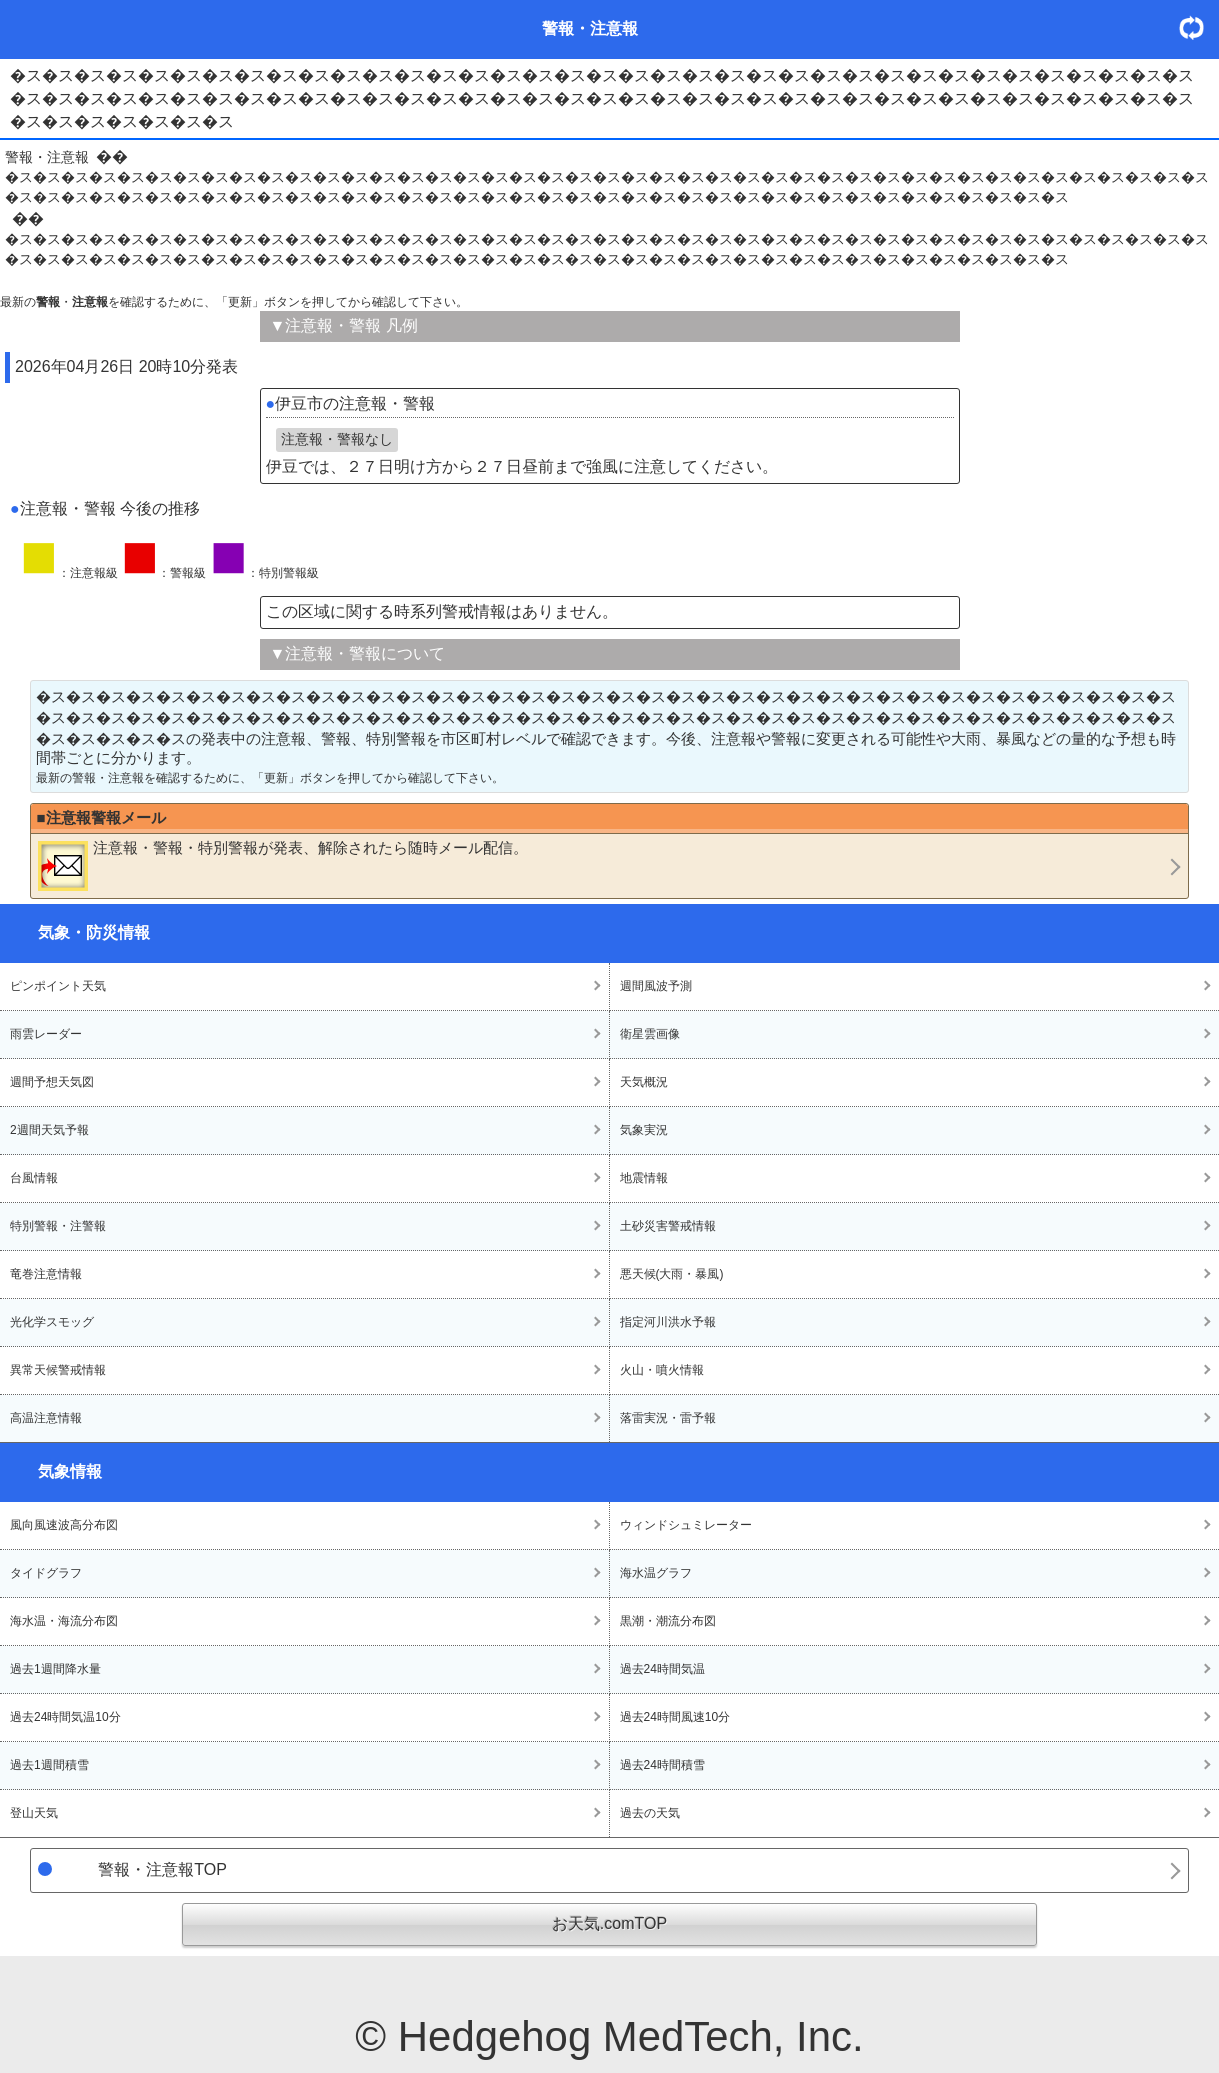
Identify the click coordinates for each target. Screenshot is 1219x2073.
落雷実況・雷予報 (668, 1418)
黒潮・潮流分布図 (668, 1621)
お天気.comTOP (609, 1923)
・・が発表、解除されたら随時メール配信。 (283, 865)
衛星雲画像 (650, 1034)
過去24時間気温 (662, 1669)
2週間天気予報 (49, 1130)
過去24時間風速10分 (675, 1717)
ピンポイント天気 (58, 986)
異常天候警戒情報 (58, 1370)
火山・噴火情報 (662, 1370)
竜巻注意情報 (46, 1274)
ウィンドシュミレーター (686, 1525)
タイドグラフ (46, 1573)
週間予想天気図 (52, 1082)
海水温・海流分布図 (64, 1621)
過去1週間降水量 (55, 1669)
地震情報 (644, 1178)
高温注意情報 (46, 1418)
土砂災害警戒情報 (668, 1226)
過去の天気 (650, 1813)
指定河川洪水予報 (668, 1322)
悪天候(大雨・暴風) (672, 1274)
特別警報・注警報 (58, 1226)
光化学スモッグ (52, 1322)
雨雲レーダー (46, 1034)
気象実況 (644, 1130)
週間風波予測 (656, 986)
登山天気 (34, 1813)
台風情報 (34, 1178)
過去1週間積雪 (49, 1765)
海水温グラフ (656, 1573)
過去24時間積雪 (662, 1765)
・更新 (1199, 27)
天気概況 (644, 1082)
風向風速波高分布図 (64, 1525)
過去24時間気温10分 (65, 1717)
